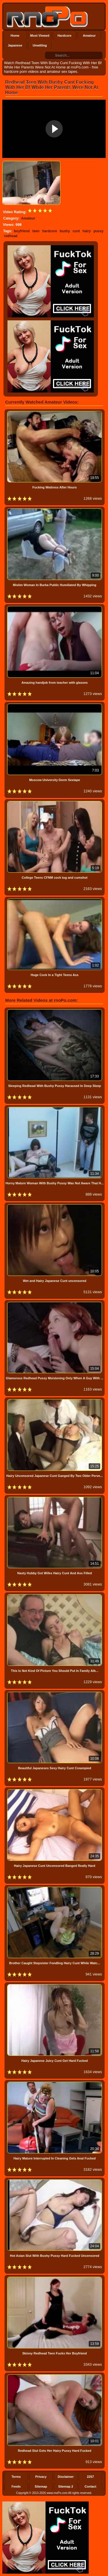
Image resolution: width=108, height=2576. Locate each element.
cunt (76, 231)
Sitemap (41, 2486)
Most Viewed (39, 35)
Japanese (15, 45)
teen (35, 231)
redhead (11, 236)
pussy (99, 231)
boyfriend (22, 231)
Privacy (40, 2476)
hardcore (49, 231)
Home (15, 35)
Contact (90, 2486)
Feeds (16, 2486)
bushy (65, 231)
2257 (90, 2476)
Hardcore (64, 35)
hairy (87, 231)
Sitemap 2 (65, 2486)
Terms (16, 2476)
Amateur (89, 35)
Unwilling (40, 45)
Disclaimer (66, 2476)
